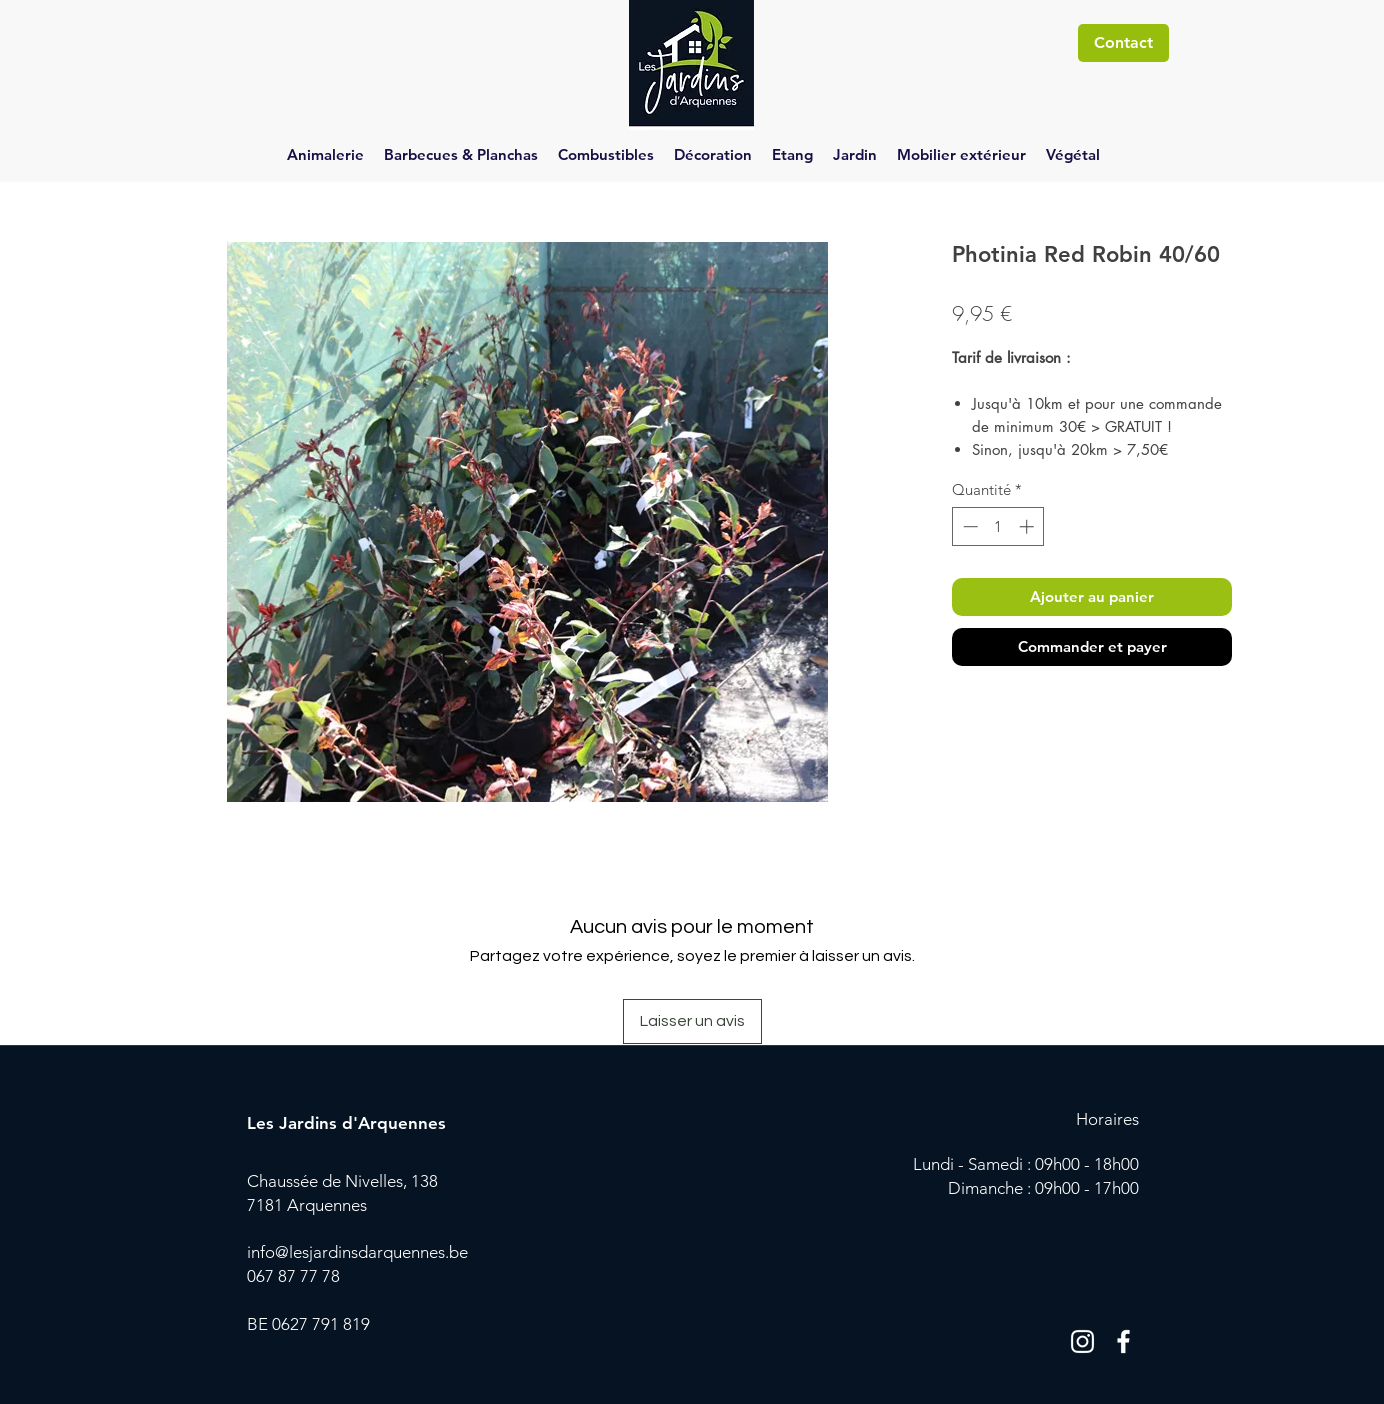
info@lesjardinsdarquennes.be (357, 1252)
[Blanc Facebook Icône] (1123, 1341)
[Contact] (1123, 43)
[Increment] (1028, 526)
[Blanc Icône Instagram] (1082, 1341)
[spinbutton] (998, 526)
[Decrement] (968, 526)
